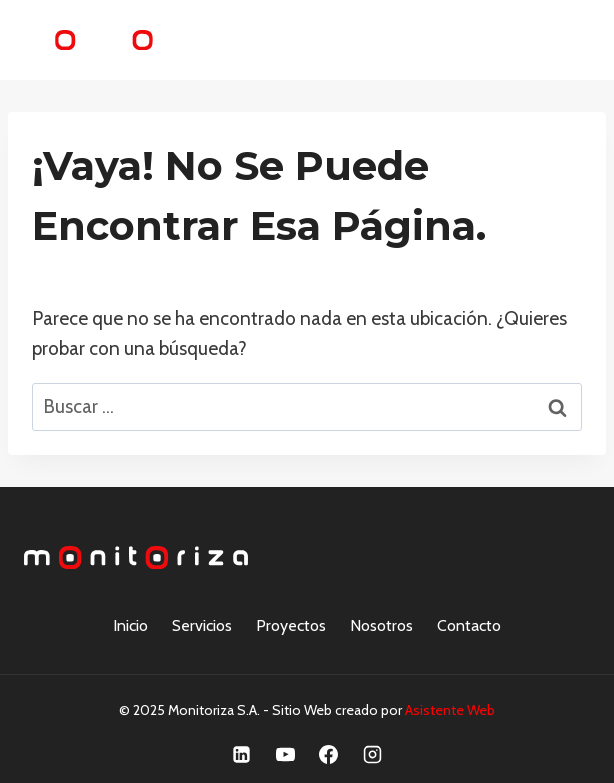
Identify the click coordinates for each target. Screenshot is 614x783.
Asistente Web (450, 710)
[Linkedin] (241, 754)
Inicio (130, 625)
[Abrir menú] (566, 39)
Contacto (469, 625)
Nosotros (381, 625)
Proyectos (291, 625)
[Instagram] (373, 754)
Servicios (202, 625)
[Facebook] (329, 754)
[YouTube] (285, 754)
